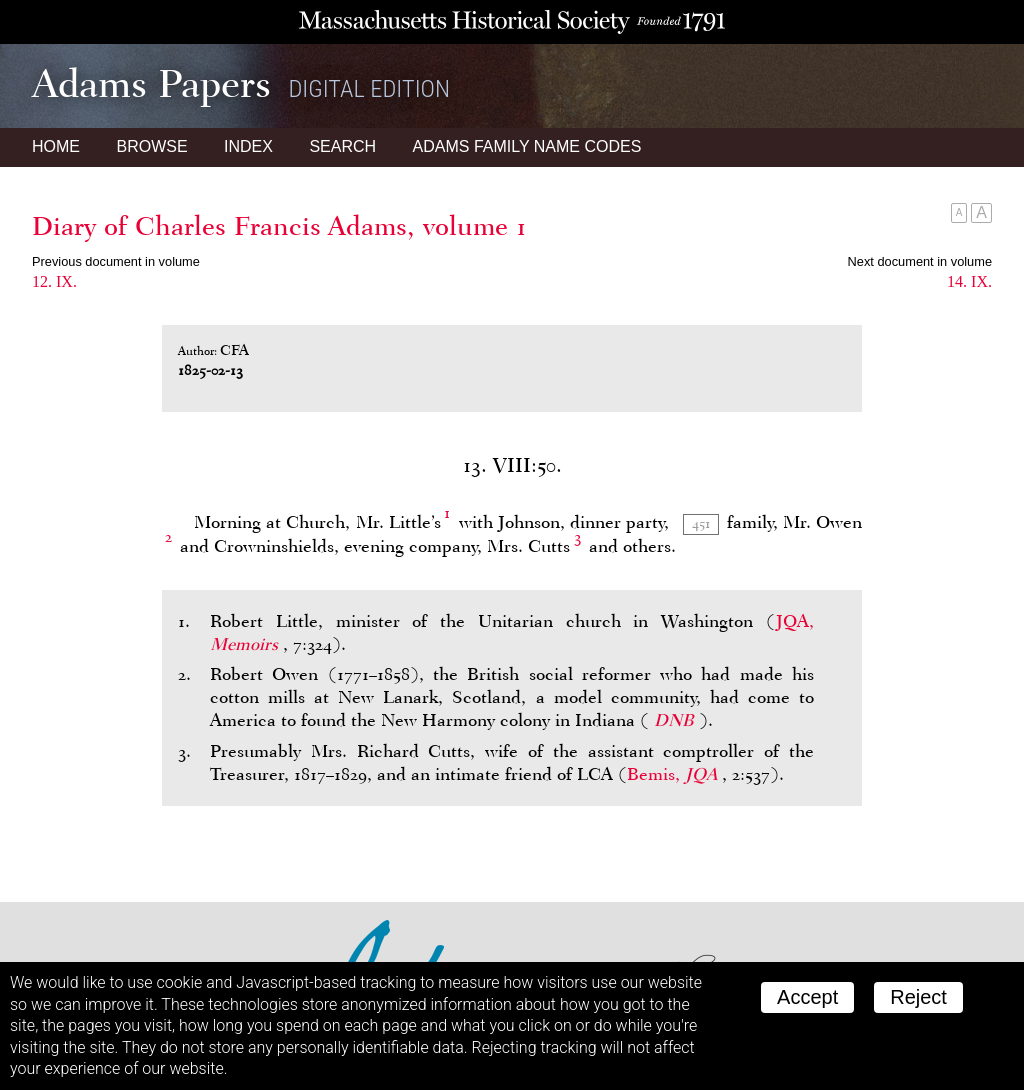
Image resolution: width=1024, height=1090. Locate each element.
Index (248, 146)
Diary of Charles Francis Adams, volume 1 (279, 226)
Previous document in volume (116, 261)
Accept (807, 997)
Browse (151, 146)
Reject (918, 997)
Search (342, 146)
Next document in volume (920, 261)
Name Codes (527, 146)
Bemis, (674, 774)
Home (56, 146)
